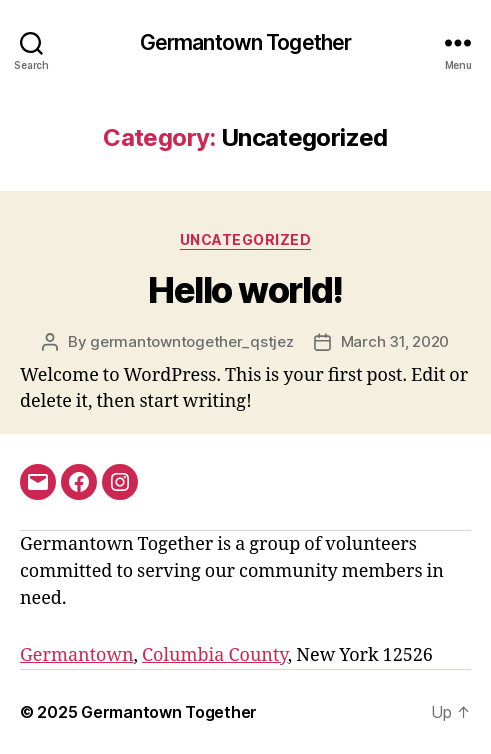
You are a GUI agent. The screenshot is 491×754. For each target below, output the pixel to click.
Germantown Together (245, 42)
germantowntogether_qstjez (192, 341)
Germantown (77, 655)
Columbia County (215, 655)
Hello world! (245, 290)
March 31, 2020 (395, 341)
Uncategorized (246, 239)
